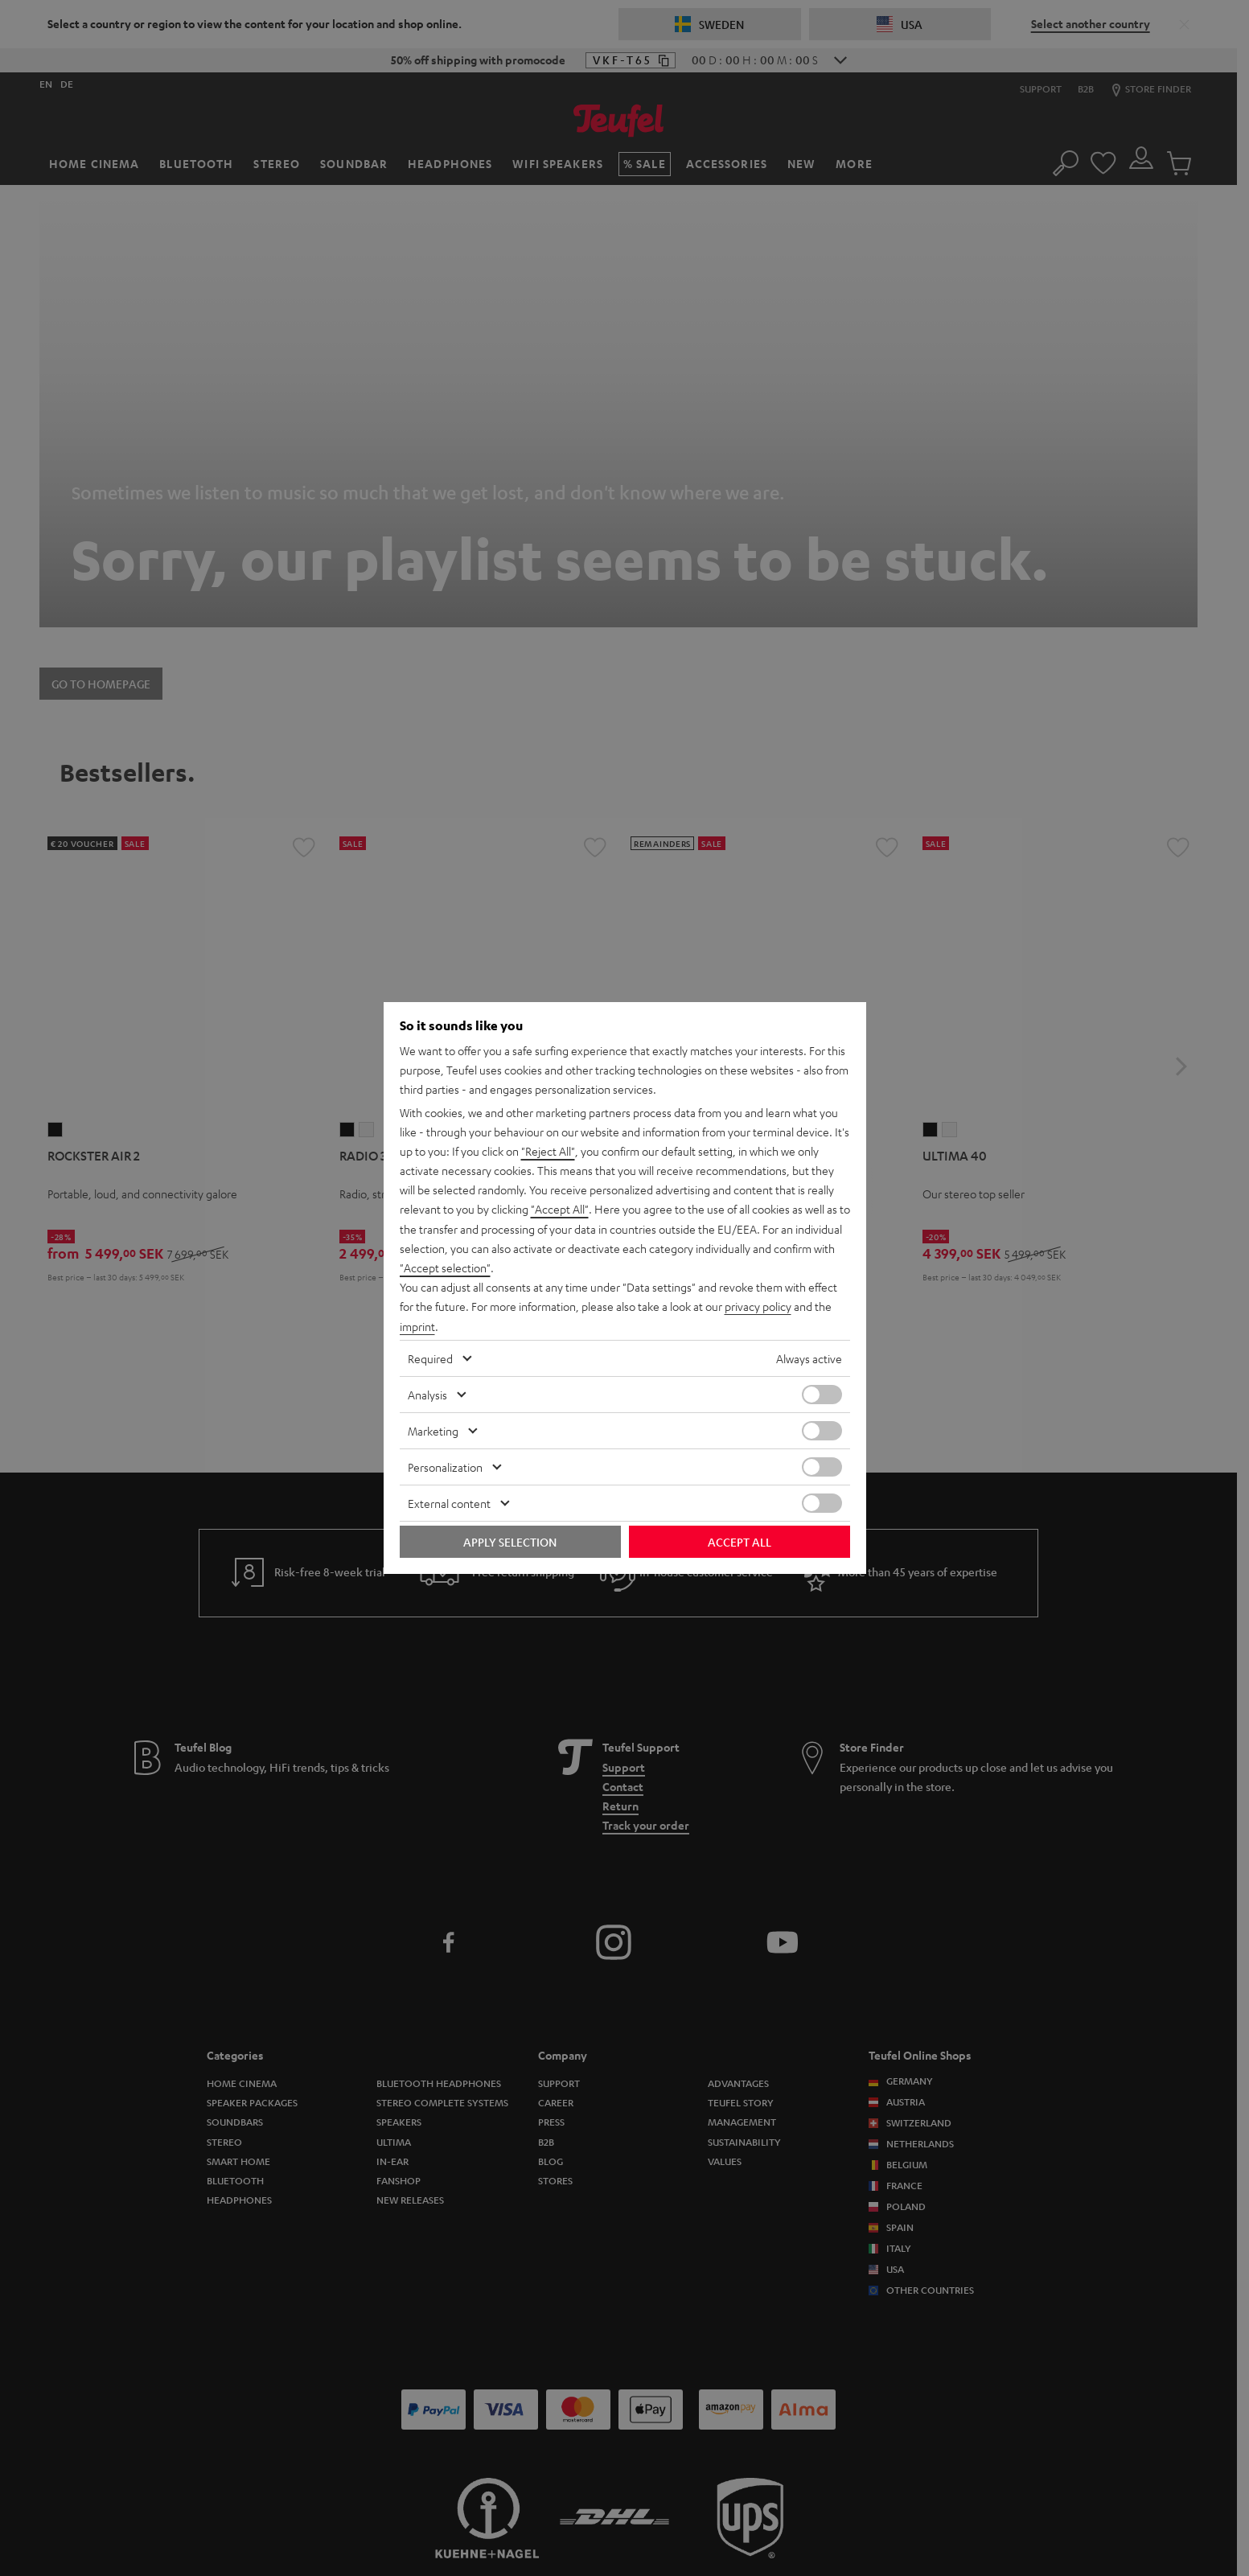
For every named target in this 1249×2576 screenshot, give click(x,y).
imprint (417, 1325)
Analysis (427, 1394)
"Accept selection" (445, 1267)
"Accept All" (560, 1209)
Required (430, 1357)
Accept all (739, 1541)
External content (449, 1502)
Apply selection (510, 1541)
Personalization (445, 1466)
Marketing (433, 1430)
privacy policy (758, 1306)
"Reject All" (548, 1151)
